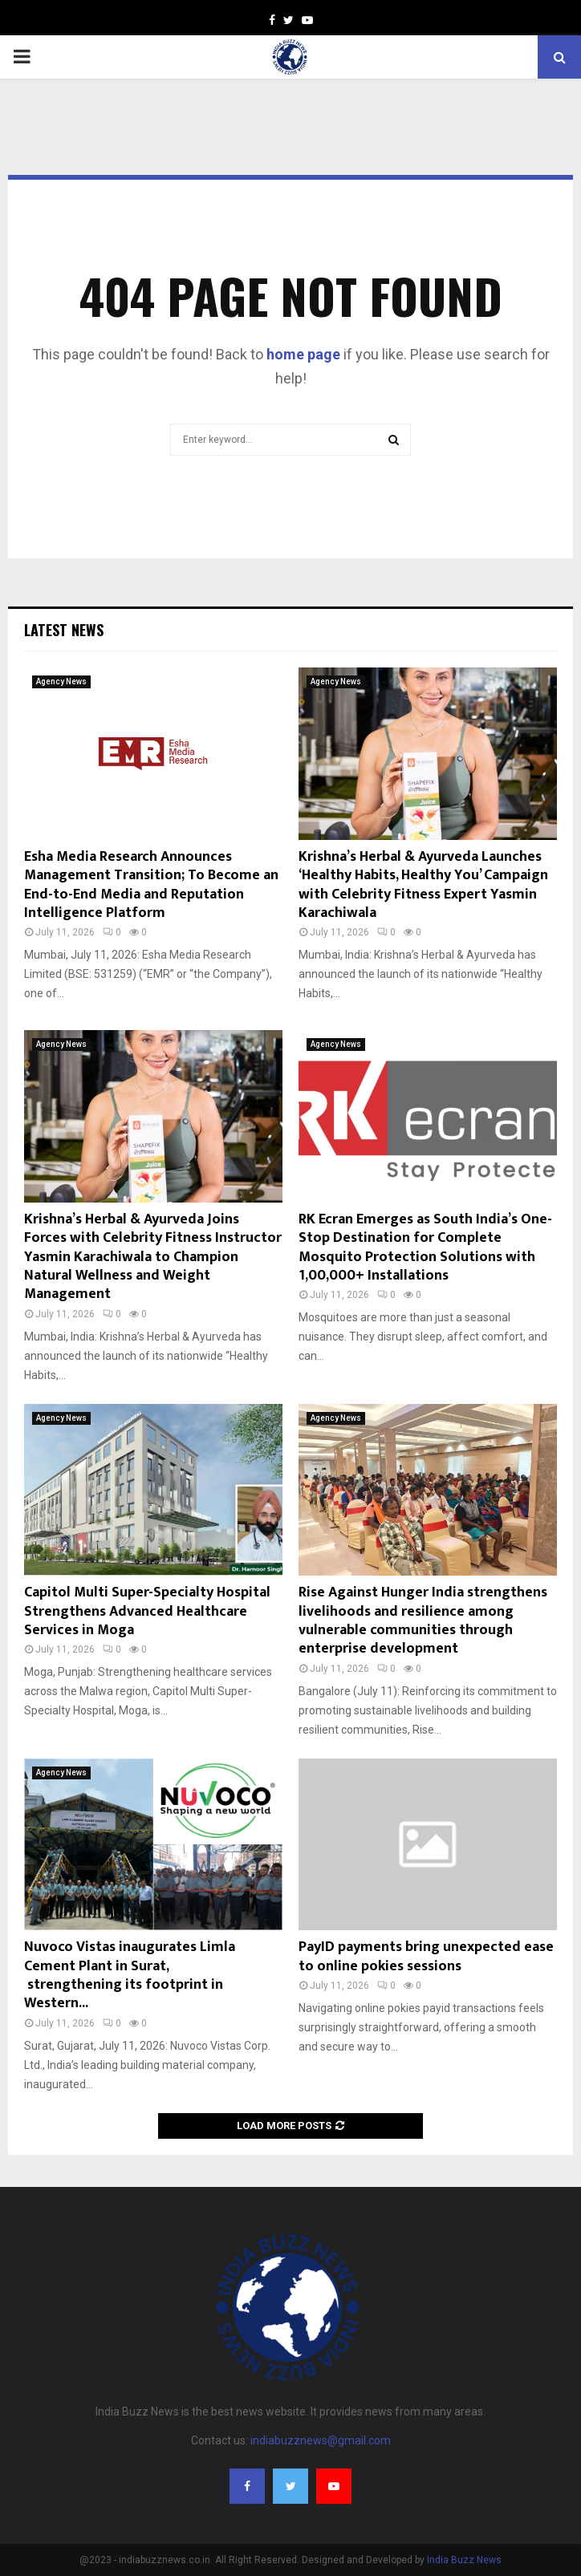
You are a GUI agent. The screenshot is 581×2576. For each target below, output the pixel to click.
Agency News (61, 681)
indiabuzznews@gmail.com (320, 2440)
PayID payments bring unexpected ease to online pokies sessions (426, 1956)
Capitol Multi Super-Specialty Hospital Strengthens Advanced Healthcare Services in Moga (147, 1611)
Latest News (64, 629)
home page (303, 354)
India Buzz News (464, 2560)
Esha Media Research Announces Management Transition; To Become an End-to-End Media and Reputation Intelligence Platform (151, 885)
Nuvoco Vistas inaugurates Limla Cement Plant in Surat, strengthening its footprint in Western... (129, 1975)
